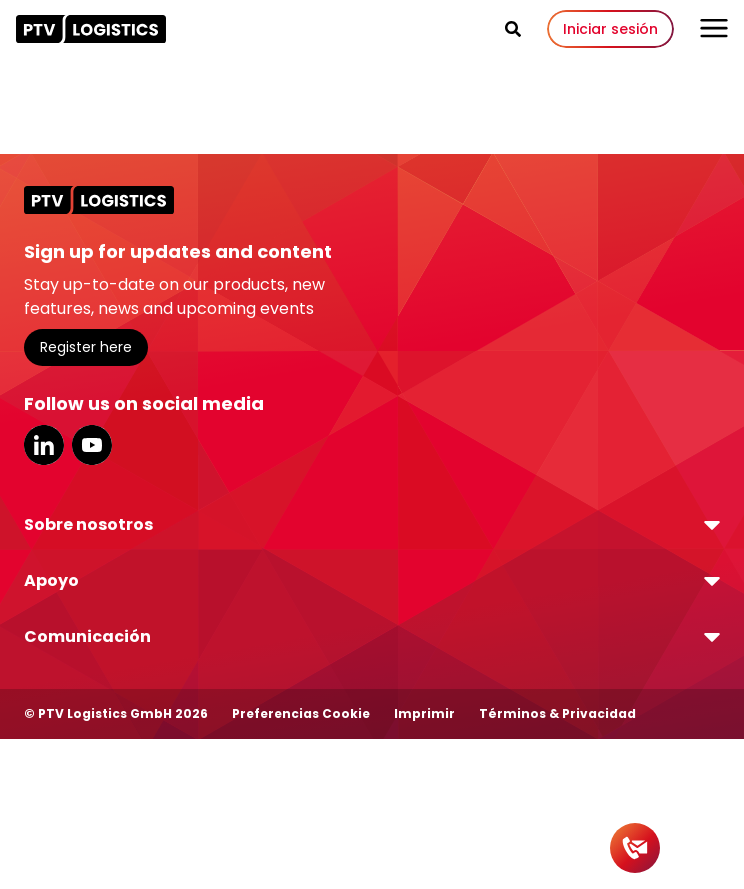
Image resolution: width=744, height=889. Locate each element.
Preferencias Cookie (301, 713)
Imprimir (424, 713)
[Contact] (635, 848)
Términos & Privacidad (557, 713)
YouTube (92, 445)
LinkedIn (44, 445)
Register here (86, 347)
